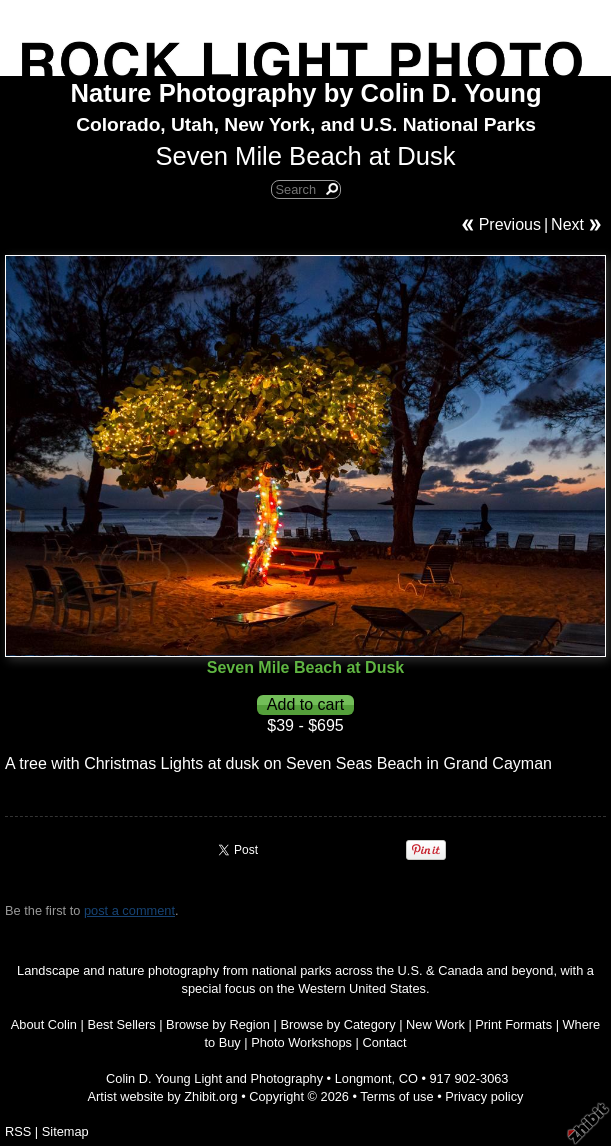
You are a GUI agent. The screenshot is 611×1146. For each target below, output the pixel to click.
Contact (384, 1042)
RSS (18, 1131)
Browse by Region (218, 1024)
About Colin (44, 1024)
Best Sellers (121, 1024)
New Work (435, 1024)
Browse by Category (337, 1024)
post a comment (129, 910)
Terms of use (396, 1096)
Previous (510, 224)
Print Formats (513, 1024)
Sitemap (65, 1131)
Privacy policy (484, 1096)
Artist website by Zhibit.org (163, 1096)
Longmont (363, 1078)
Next (567, 224)
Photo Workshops (301, 1042)
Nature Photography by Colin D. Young (306, 93)
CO (408, 1078)
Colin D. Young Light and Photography (214, 1078)
